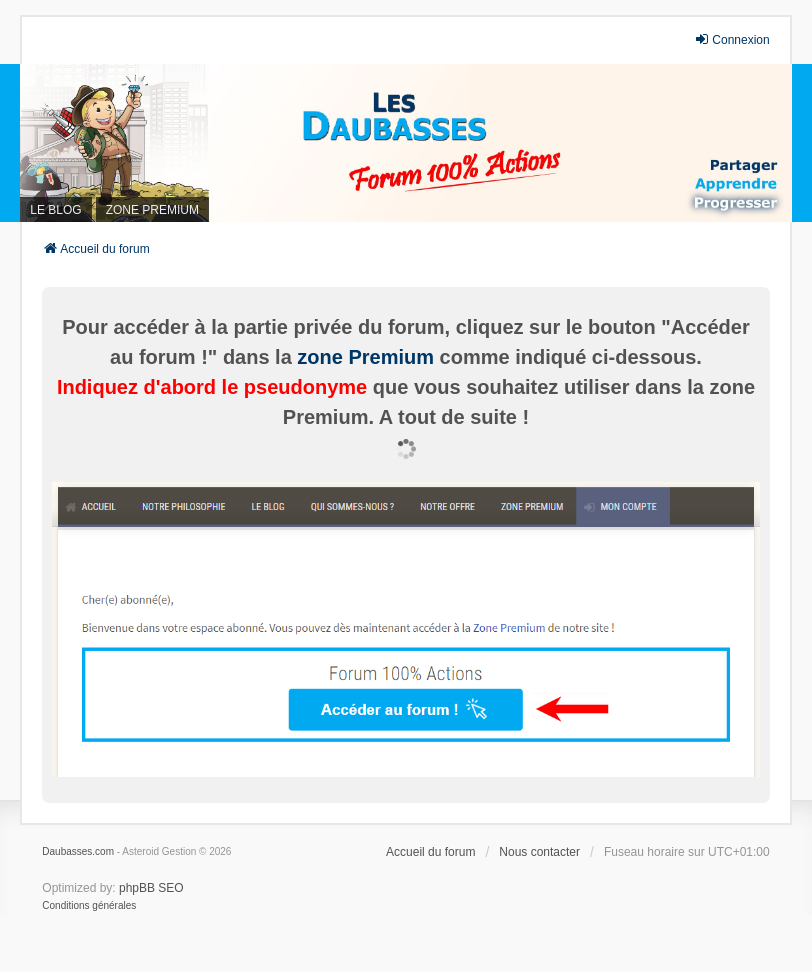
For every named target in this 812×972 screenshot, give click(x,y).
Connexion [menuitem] (731, 39)
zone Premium (365, 357)
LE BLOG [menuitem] (55, 210)
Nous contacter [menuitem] (539, 852)
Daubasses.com (78, 851)
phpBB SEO (151, 888)
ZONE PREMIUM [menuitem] (152, 210)
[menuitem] (89, 906)
